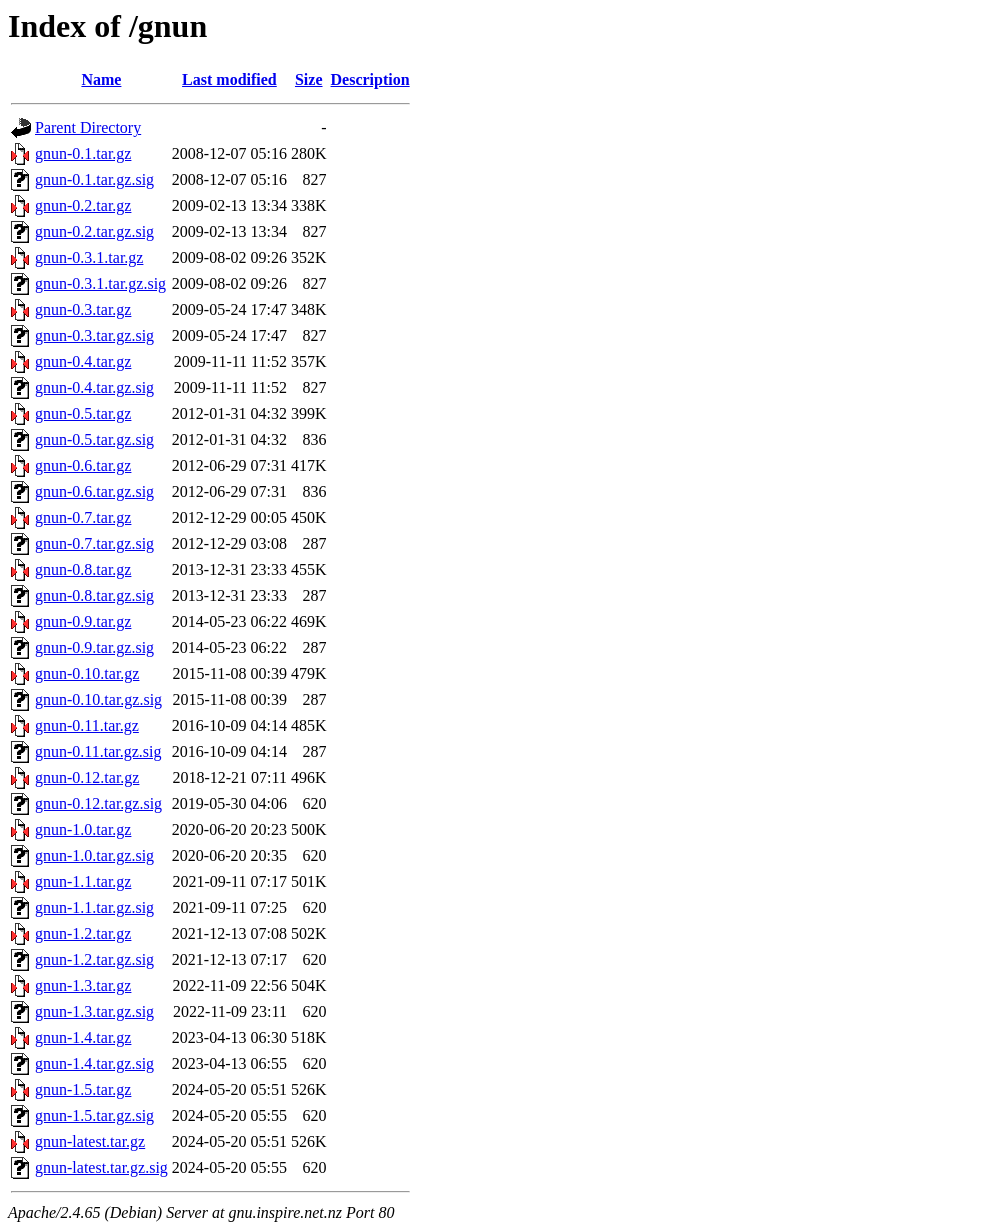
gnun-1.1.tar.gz (83, 881)
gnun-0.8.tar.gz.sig (94, 595)
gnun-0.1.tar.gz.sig (94, 179)
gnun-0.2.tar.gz (83, 205)
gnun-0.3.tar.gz (83, 309)
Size (309, 79)
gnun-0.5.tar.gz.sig (94, 439)
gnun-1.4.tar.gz (83, 1037)
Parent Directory (88, 127)
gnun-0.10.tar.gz (87, 673)
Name (101, 79)
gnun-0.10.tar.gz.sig (98, 699)
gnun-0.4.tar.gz (83, 361)
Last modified (229, 79)
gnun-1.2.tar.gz (83, 933)
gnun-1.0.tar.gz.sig (94, 855)
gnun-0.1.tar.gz (83, 153)
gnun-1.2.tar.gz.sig (94, 959)
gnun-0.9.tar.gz (83, 621)
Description (370, 79)
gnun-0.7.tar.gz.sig (94, 543)
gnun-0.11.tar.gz (87, 725)
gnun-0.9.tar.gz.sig (94, 647)
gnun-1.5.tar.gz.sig (94, 1115)
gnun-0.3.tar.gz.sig (94, 335)
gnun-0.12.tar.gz (87, 777)
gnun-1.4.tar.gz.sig (94, 1063)
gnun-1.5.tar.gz (83, 1089)
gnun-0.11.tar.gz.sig (98, 751)
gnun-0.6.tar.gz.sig (94, 491)
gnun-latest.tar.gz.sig (101, 1167)
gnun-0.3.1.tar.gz (89, 257)
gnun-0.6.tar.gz (83, 465)
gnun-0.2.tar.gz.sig (94, 231)
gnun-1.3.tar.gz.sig (94, 1011)
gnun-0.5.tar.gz (83, 413)
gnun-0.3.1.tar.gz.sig (100, 283)
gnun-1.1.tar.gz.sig (94, 907)
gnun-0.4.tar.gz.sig (94, 387)
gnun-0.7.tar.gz (83, 517)
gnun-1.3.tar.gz (83, 985)
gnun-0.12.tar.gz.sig (98, 803)
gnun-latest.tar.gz (90, 1141)
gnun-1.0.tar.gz (83, 829)
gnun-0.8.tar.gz (83, 569)
